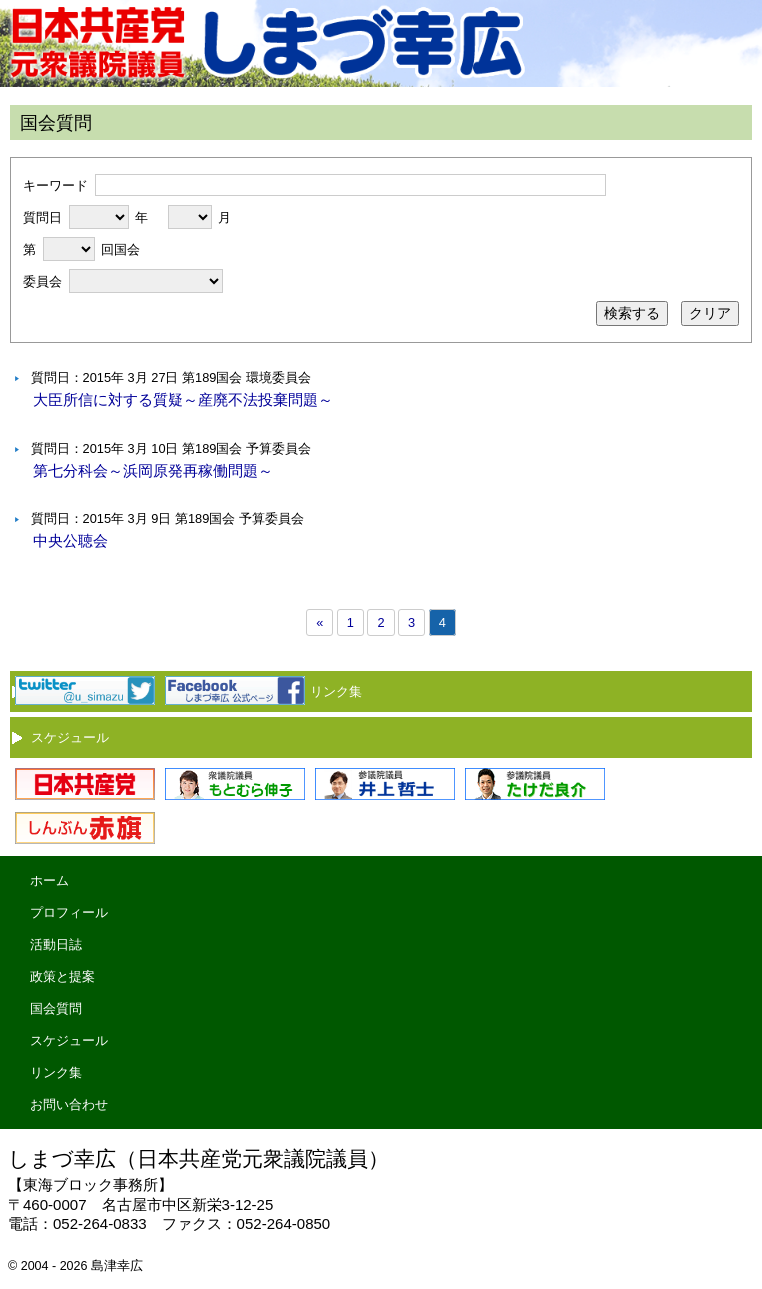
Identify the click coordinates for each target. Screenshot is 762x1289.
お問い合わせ (69, 1104)
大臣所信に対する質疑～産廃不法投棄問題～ (183, 399)
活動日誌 (56, 944)
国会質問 (56, 1008)
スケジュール (70, 737)
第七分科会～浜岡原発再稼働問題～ (153, 470)
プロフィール (69, 912)
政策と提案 (62, 976)
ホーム (49, 880)
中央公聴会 (70, 540)
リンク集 (336, 691)
